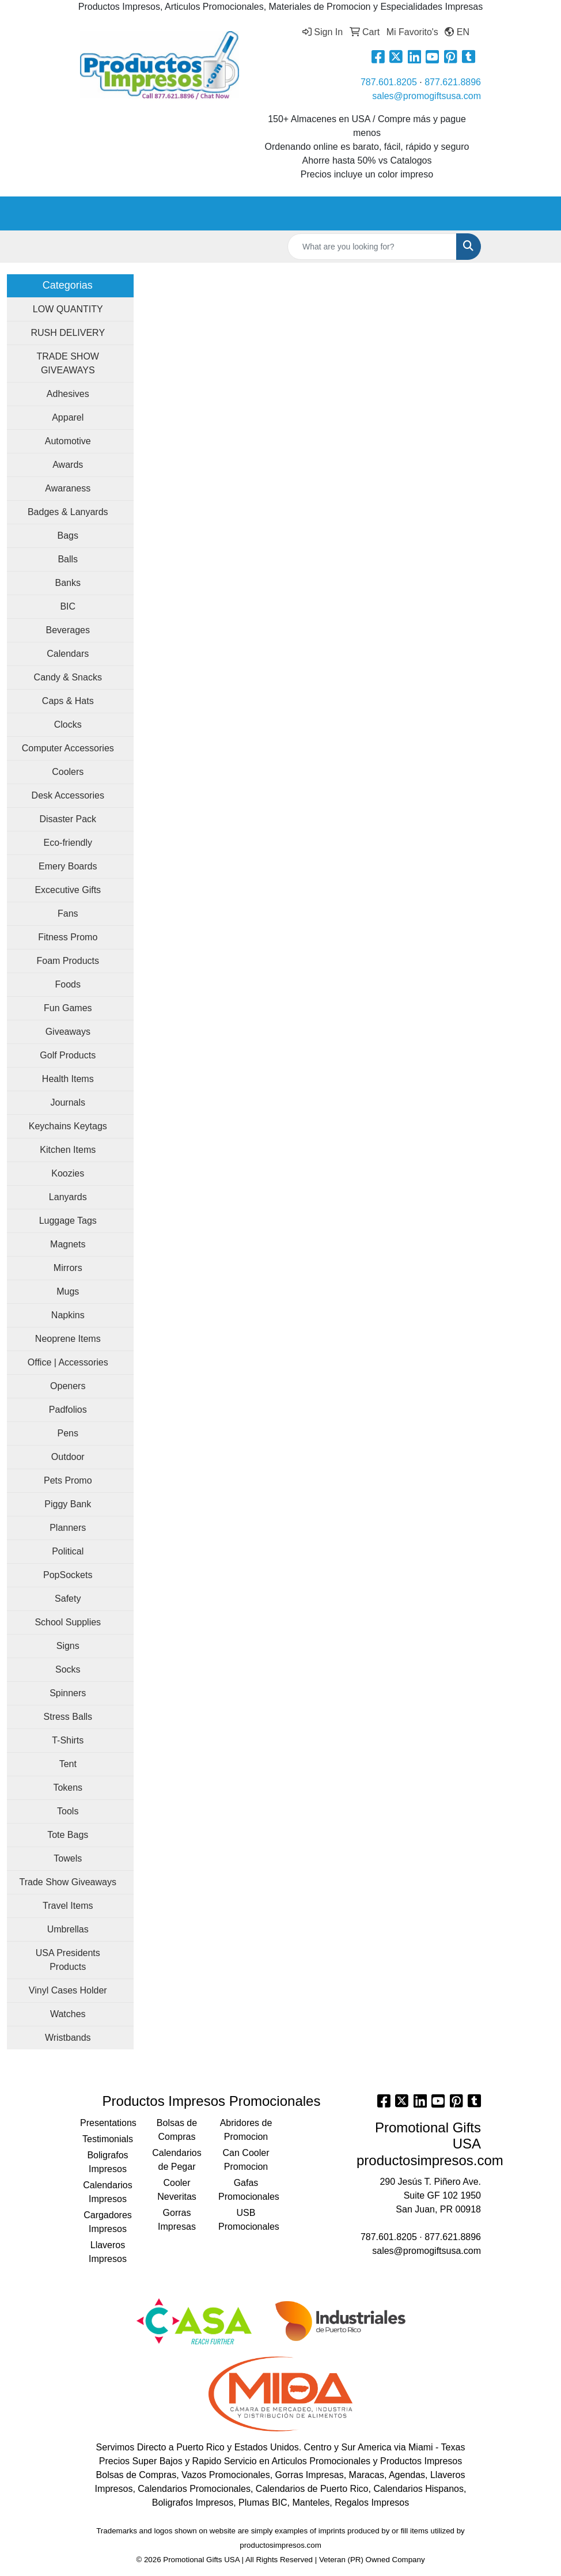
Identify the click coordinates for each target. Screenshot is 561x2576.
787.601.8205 (389, 82)
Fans (68, 913)
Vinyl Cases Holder (68, 1990)
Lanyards (68, 1197)
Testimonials (107, 2139)
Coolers (68, 772)
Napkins (68, 1315)
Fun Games (68, 1008)
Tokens (67, 1787)
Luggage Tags (68, 1220)
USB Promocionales (246, 2219)
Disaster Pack (67, 819)
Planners (68, 1528)
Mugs (67, 1291)
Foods (68, 984)
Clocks (68, 724)
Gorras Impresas (177, 2219)
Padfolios (68, 1409)
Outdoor (68, 1457)
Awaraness (67, 488)
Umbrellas (68, 1929)
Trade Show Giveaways (68, 1882)
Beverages (68, 630)
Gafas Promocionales (246, 2189)
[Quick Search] (372, 246)
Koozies (67, 1173)
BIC (67, 606)
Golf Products (68, 1055)
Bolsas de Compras (177, 2130)
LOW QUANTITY (68, 309)
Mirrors (68, 1268)
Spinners (68, 1693)
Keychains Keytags (68, 1126)
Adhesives (68, 394)
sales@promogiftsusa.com (426, 96)
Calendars (68, 654)
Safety (68, 1598)
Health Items (68, 1079)
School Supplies (68, 1622)
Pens (68, 1433)
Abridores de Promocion (246, 2130)
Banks (68, 583)
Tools (67, 1811)
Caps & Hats (68, 701)
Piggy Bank (67, 1504)
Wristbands (68, 2037)
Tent (68, 1764)
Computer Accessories (68, 748)
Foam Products (68, 961)
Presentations (107, 2123)
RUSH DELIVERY (68, 333)
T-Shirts (68, 1740)
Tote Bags (67, 1835)
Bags (68, 535)
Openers (67, 1386)
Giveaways (68, 1032)
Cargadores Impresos (108, 2222)
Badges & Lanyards (68, 512)
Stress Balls (68, 1717)
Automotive (68, 441)
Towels (68, 1858)
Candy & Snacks (68, 677)
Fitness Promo (67, 937)
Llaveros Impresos (108, 2252)
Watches (68, 2014)
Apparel (68, 417)
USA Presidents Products (68, 1960)
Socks (68, 1669)
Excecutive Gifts (68, 890)
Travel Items (68, 1906)
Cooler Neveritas (176, 2189)
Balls (68, 559)
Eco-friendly (68, 843)
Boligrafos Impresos (107, 2162)
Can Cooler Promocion (246, 2160)
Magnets (67, 1244)
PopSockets (67, 1575)
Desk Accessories (68, 795)
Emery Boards (68, 866)
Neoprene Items (68, 1339)
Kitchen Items (68, 1150)
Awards (67, 465)
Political (68, 1551)
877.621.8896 (452, 82)
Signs (67, 1646)
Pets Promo (68, 1480)
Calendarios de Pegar (176, 2160)
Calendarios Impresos (107, 2192)
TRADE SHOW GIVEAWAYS (68, 363)
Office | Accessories (68, 1362)
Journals (68, 1102)
